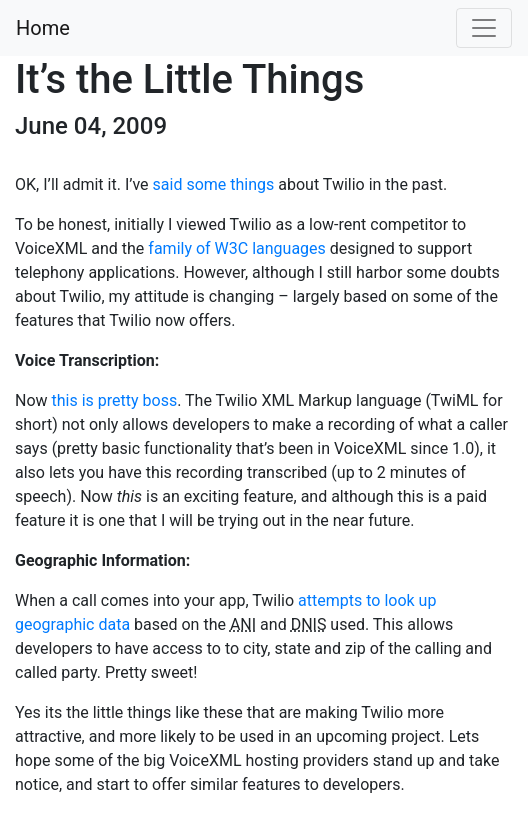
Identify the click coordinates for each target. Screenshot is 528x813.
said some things (214, 184)
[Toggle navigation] (484, 28)
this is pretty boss (115, 400)
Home (43, 28)
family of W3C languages (237, 248)
